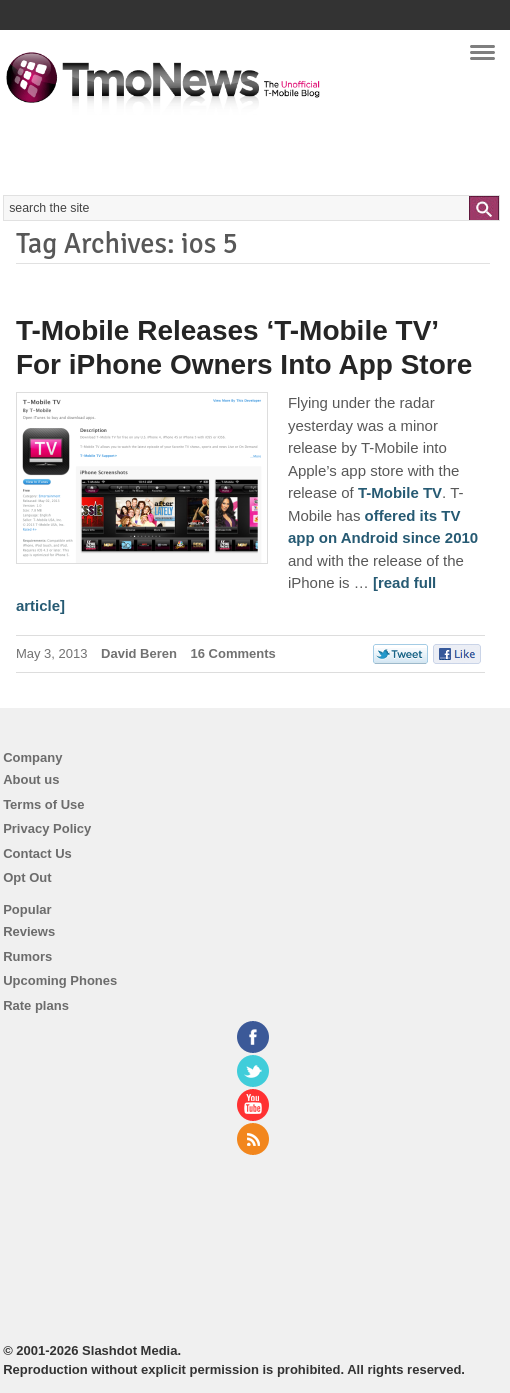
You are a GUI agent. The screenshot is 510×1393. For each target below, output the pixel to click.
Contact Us (37, 853)
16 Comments (233, 653)
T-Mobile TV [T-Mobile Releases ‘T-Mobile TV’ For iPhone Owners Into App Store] (400, 492)
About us (31, 779)
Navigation (482, 59)
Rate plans (36, 1005)
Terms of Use (43, 804)
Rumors (27, 956)
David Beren (139, 653)
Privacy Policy (47, 828)
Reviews (29, 931)
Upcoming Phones (60, 980)
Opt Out (27, 877)
